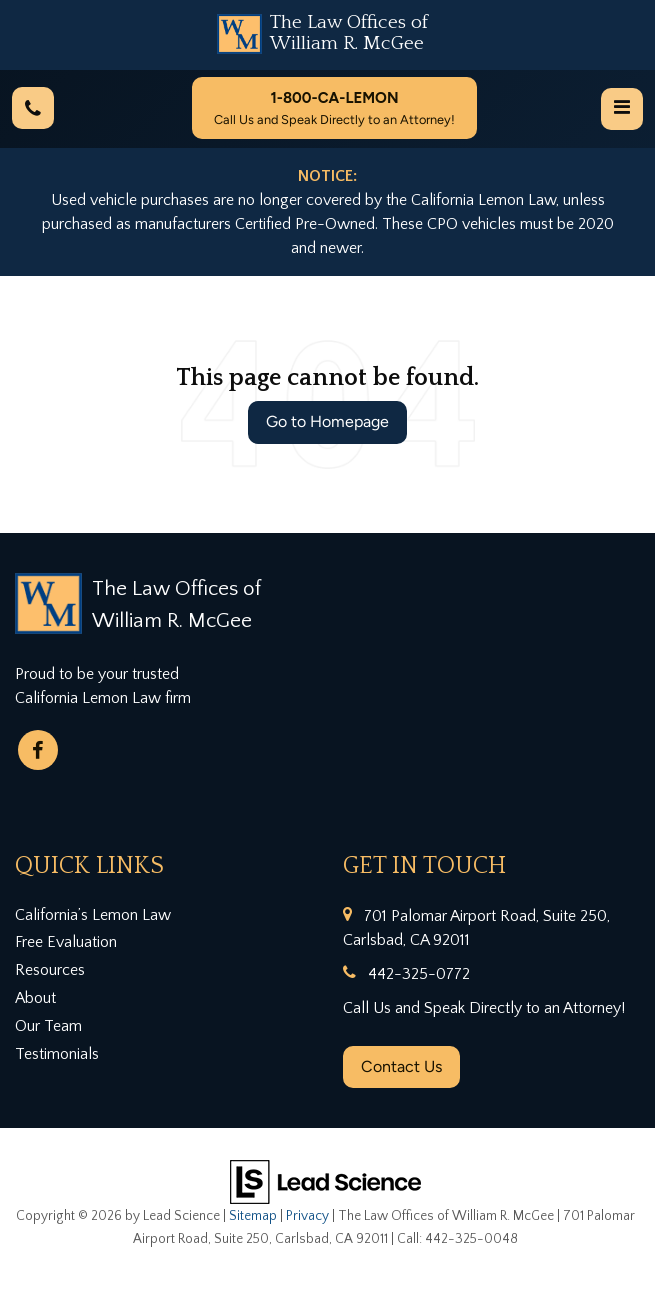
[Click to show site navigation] (622, 109)
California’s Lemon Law (93, 915)
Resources (50, 970)
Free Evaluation (66, 942)
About (35, 998)
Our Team (48, 1026)
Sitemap (253, 1216)
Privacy (307, 1216)
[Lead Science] (325, 1181)
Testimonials (57, 1054)
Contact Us (401, 1066)
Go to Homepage (327, 421)
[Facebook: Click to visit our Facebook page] (38, 750)
